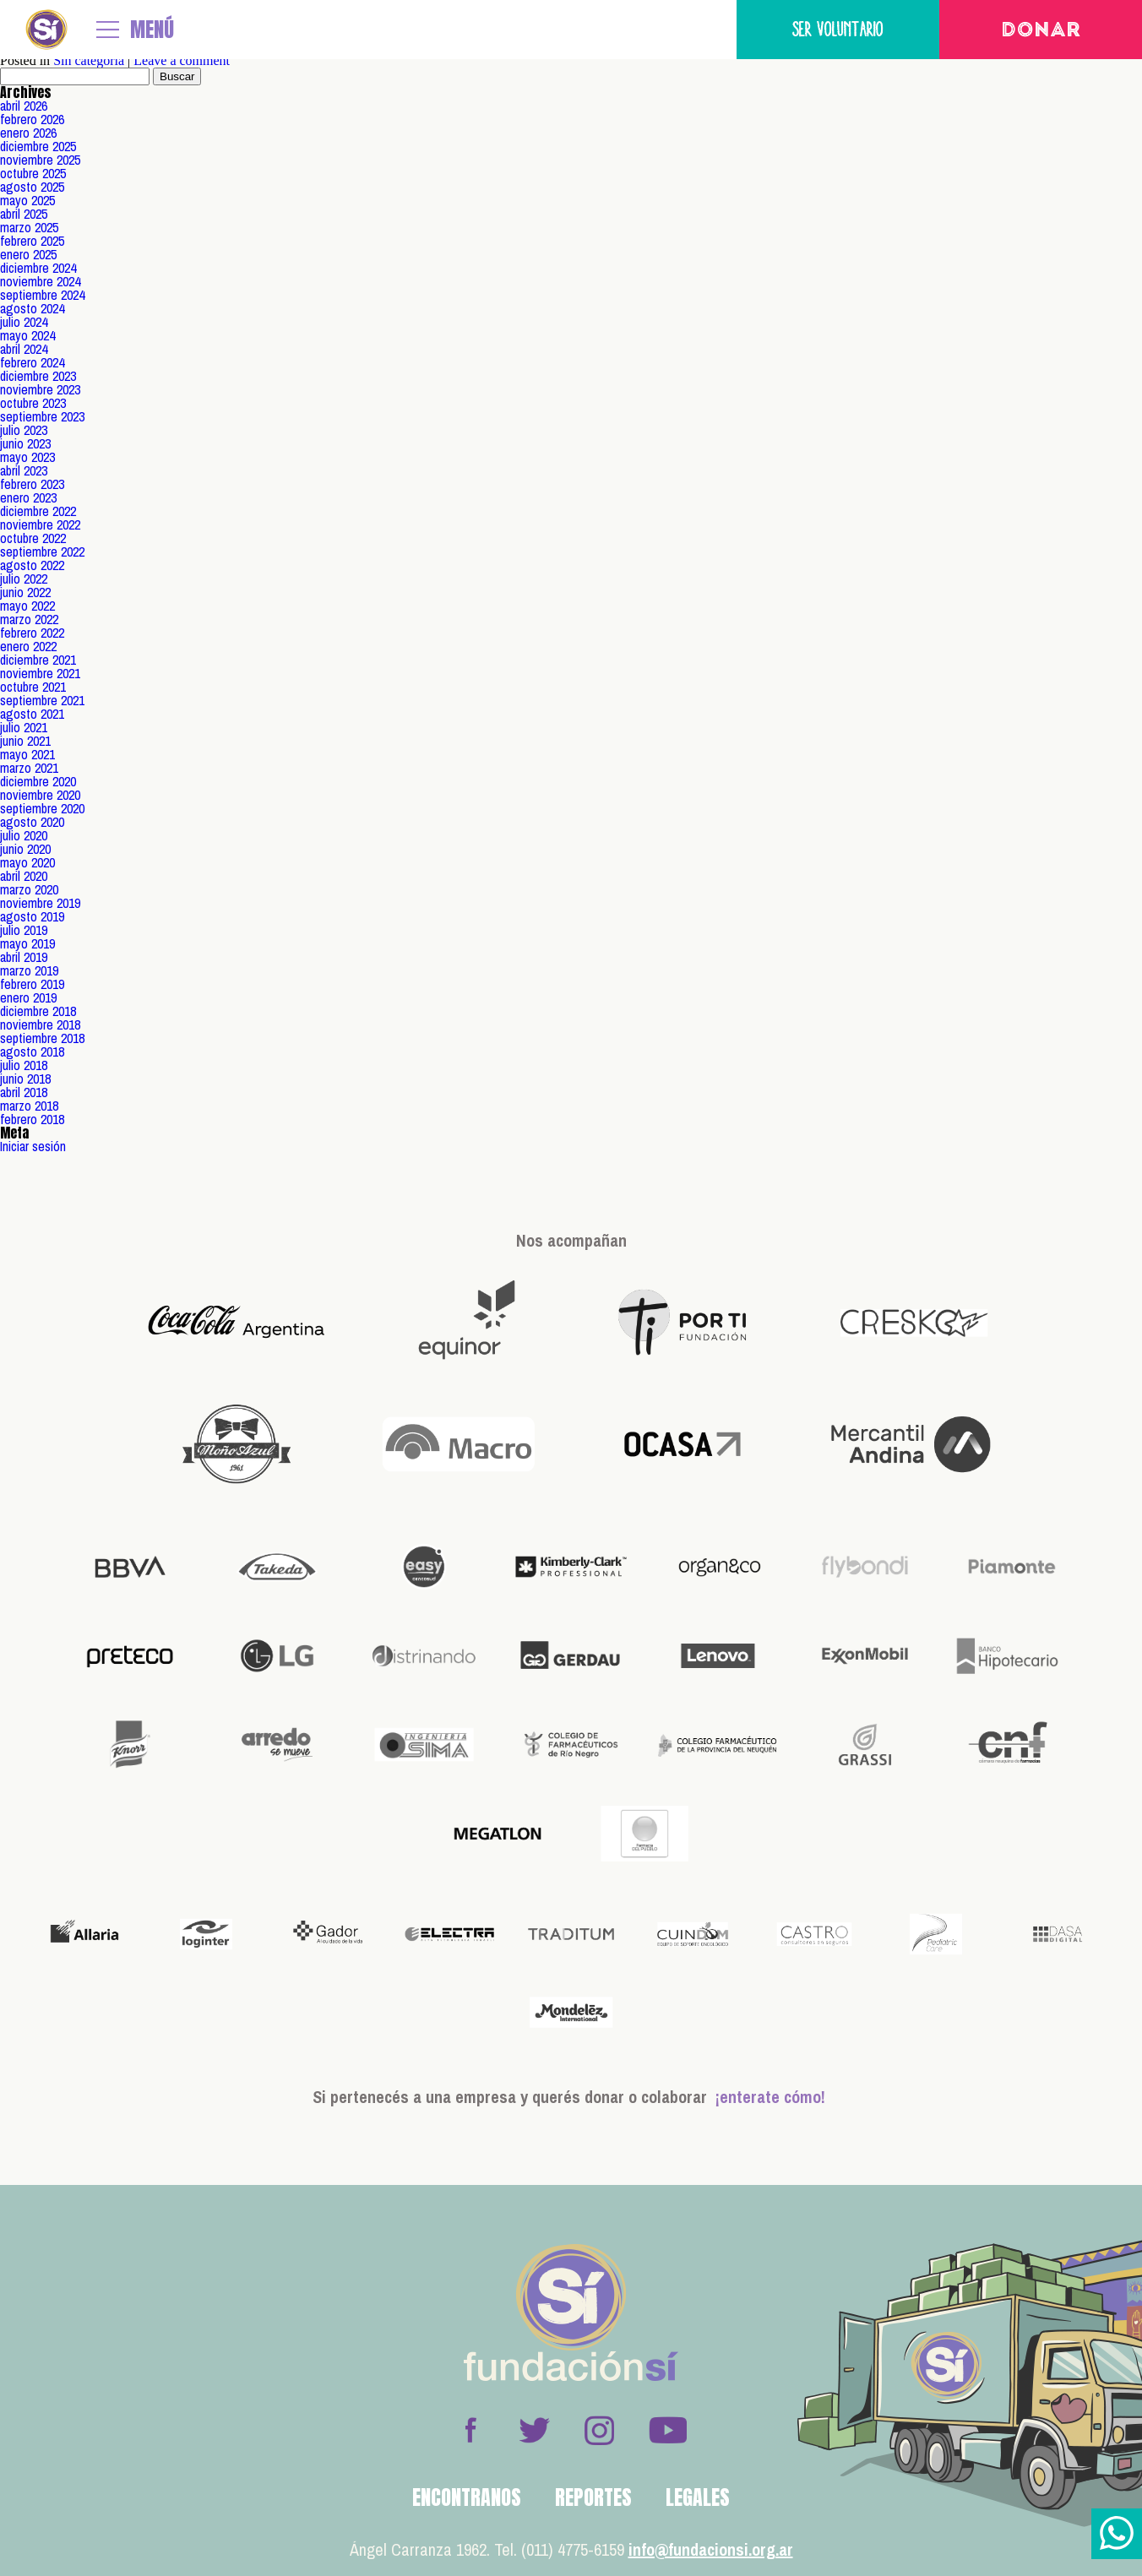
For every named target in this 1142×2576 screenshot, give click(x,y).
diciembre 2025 (38, 146)
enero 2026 (28, 132)
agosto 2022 (32, 565)
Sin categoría (88, 60)
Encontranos (466, 2497)
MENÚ (152, 29)
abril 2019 (23, 957)
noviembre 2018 (40, 1024)
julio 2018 (23, 1065)
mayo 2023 (27, 457)
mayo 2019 (27, 943)
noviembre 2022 (40, 524)
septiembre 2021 (42, 700)
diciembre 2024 (38, 267)
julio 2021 (23, 727)
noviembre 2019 (40, 903)
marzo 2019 (29, 970)
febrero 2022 (32, 632)
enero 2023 (28, 497)
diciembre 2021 (38, 659)
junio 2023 (25, 443)
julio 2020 (23, 835)
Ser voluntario (838, 29)
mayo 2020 (27, 862)
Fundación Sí (46, 29)
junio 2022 (25, 592)
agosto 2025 (32, 186)
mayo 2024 (27, 335)
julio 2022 (23, 578)
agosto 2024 (32, 308)
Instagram (599, 2430)
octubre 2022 (33, 538)
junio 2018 (25, 1078)
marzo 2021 (29, 767)
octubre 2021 (33, 686)
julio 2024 (23, 321)
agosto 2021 (32, 713)
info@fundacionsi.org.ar (710, 2549)
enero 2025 (28, 254)
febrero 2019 (32, 984)
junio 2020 (25, 849)
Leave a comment (181, 60)
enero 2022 (28, 646)
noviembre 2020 (40, 794)
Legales (698, 2497)
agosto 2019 (32, 916)
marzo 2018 (29, 1105)
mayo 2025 (27, 200)
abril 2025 (23, 213)
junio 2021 (25, 740)
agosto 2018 (32, 1051)
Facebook (470, 2430)
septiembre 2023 (42, 416)
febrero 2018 (32, 1119)
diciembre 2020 (38, 781)
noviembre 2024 (40, 281)
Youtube (667, 2430)
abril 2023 (23, 470)
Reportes (593, 2497)
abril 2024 (23, 349)
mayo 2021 (27, 754)
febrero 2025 (32, 240)
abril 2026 (23, 105)
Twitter (534, 2430)
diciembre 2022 (38, 511)
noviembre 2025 (40, 159)
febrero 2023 (32, 484)
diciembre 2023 (38, 376)
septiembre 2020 (42, 808)
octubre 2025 (33, 173)
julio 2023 (23, 430)
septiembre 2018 (42, 1038)
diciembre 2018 (38, 1011)
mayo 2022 (27, 605)
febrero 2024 (32, 362)
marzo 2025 (29, 227)
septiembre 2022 (42, 551)
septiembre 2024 (42, 294)
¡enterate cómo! (770, 2096)
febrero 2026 (32, 119)
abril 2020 (23, 876)
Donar (1041, 31)
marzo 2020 (29, 889)
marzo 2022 (29, 619)
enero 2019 (28, 997)
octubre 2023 (33, 403)
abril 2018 (23, 1092)
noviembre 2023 (40, 389)
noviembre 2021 (40, 673)
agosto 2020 (32, 821)
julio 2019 (23, 930)
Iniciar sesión (33, 1146)
